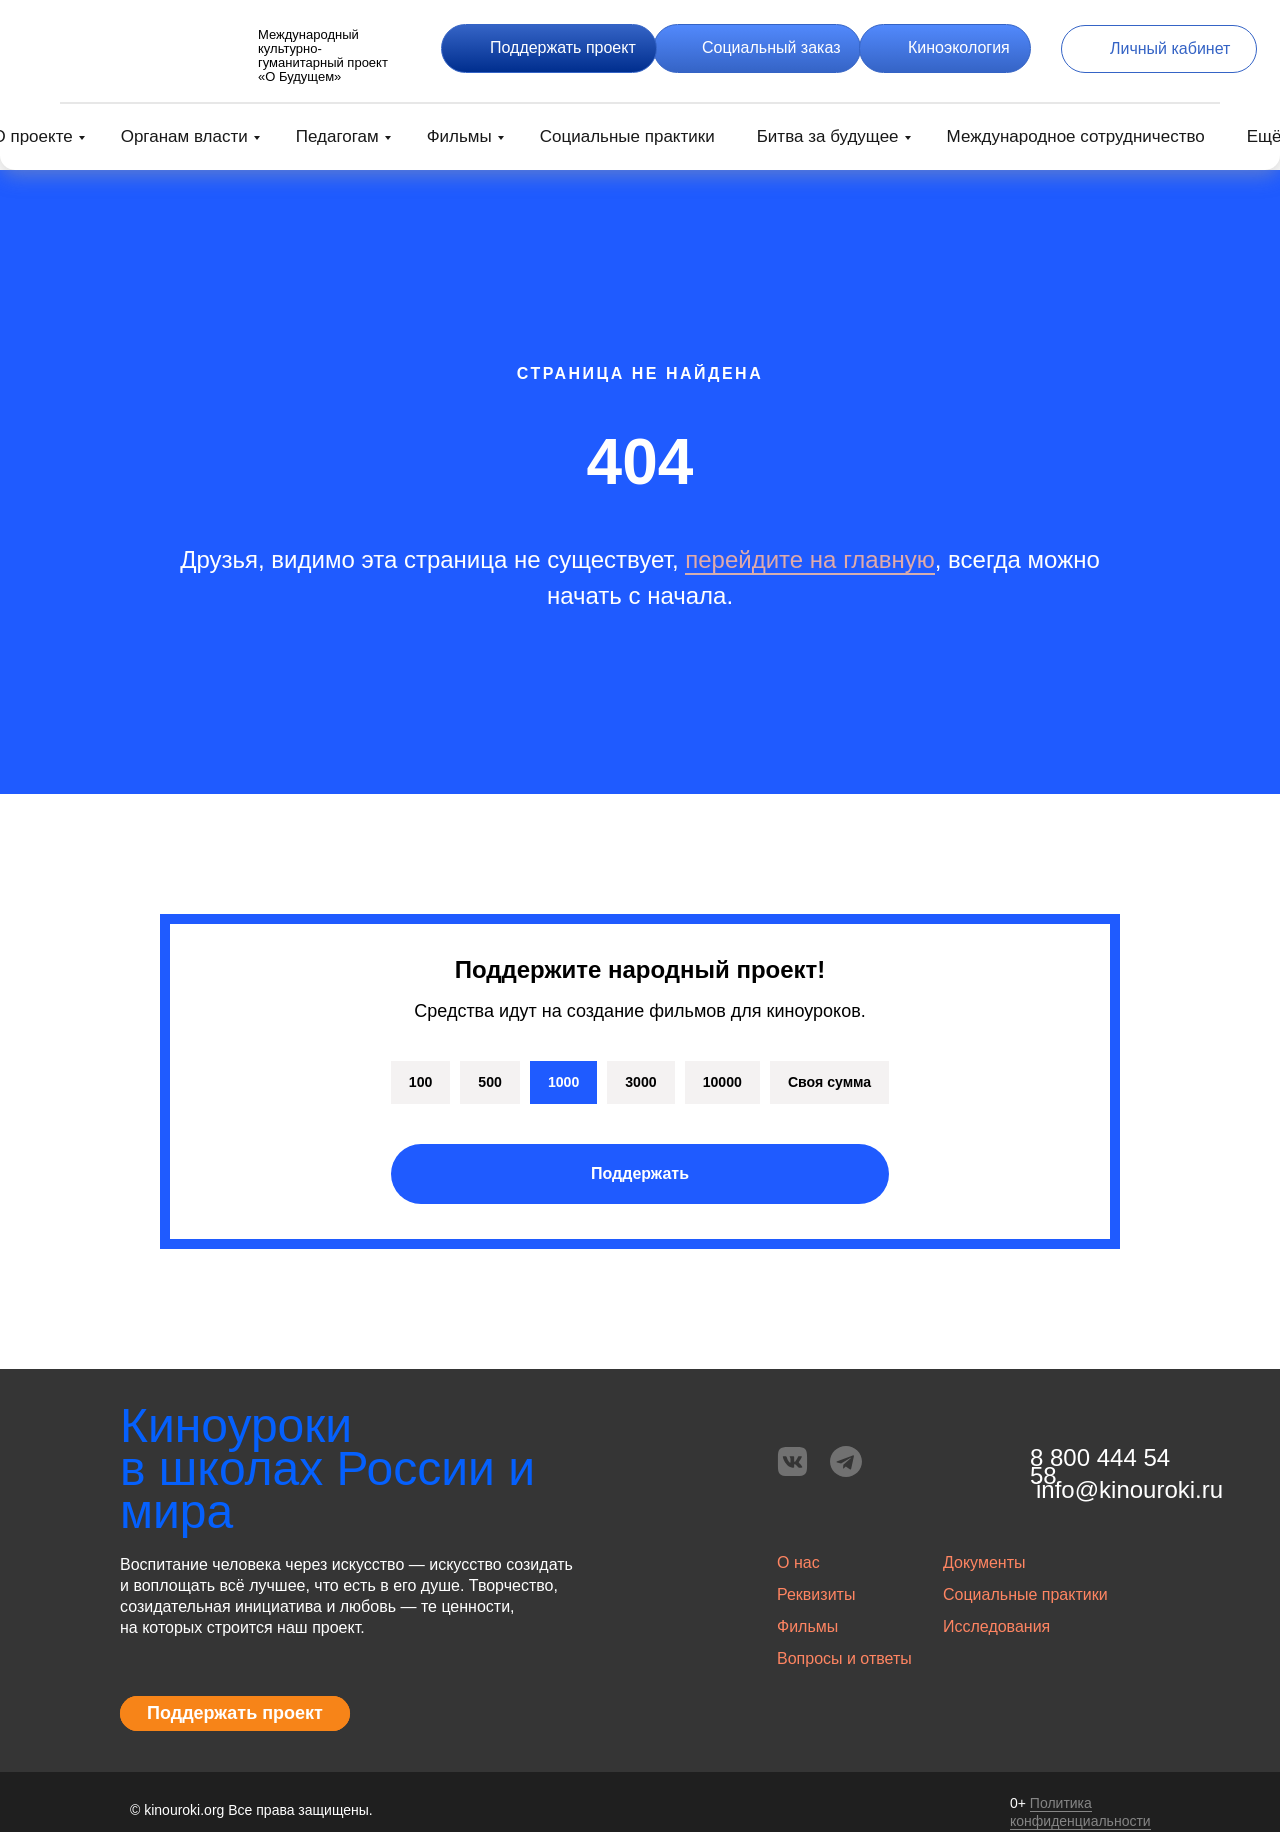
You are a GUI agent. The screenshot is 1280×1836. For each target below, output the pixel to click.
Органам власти (184, 136)
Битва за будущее (828, 136)
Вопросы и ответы (844, 1662)
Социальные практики (627, 136)
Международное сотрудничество (1076, 136)
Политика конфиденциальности (1080, 1816)
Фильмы (459, 136)
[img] (140, 48)
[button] (549, 48)
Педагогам (337, 136)
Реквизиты (816, 1598)
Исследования (996, 1630)
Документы (984, 1566)
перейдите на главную (809, 559)
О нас (798, 1566)
